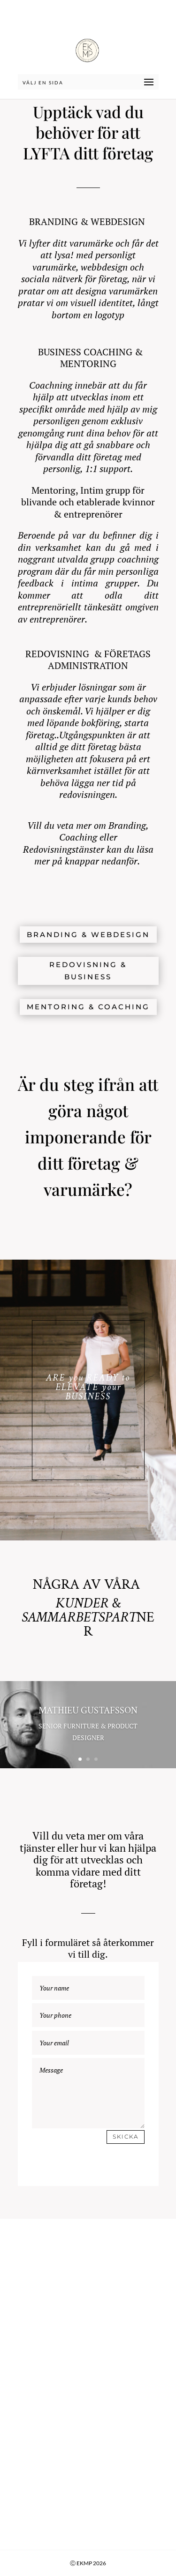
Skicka (125, 2136)
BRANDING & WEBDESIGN (88, 934)
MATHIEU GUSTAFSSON (88, 1711)
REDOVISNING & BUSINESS (88, 970)
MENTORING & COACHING (88, 1006)
